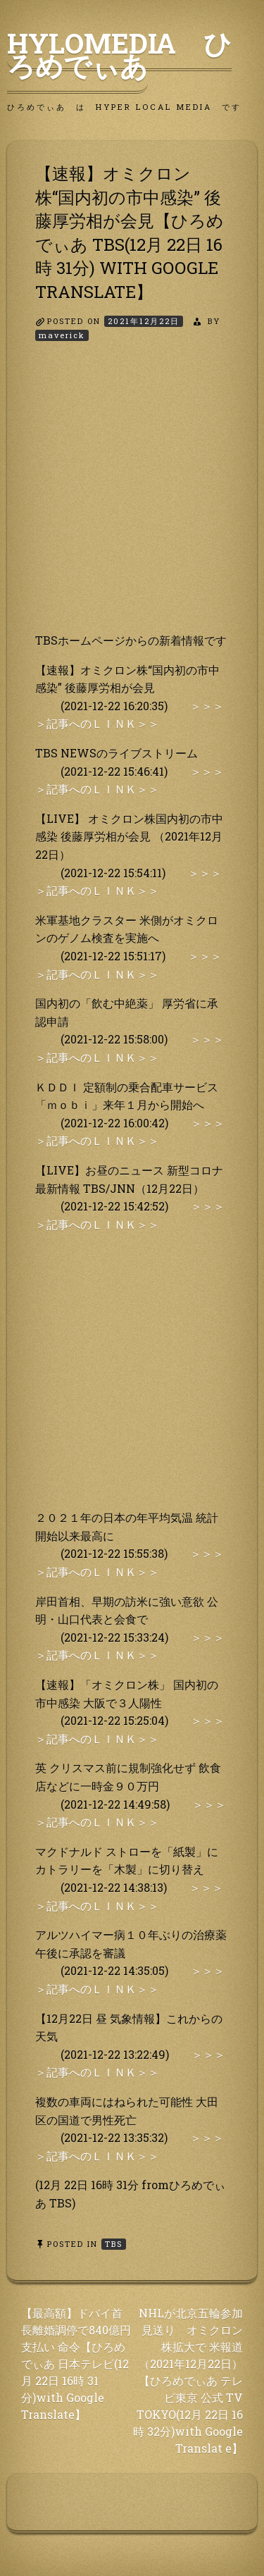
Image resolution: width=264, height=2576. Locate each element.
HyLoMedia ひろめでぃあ (119, 54)
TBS (113, 2243)
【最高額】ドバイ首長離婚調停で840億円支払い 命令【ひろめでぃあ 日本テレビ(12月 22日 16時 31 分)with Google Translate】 (76, 2363)
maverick (62, 335)
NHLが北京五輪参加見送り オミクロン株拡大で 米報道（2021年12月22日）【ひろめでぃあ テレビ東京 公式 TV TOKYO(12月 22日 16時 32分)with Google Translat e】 (188, 2380)
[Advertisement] (132, 499)
